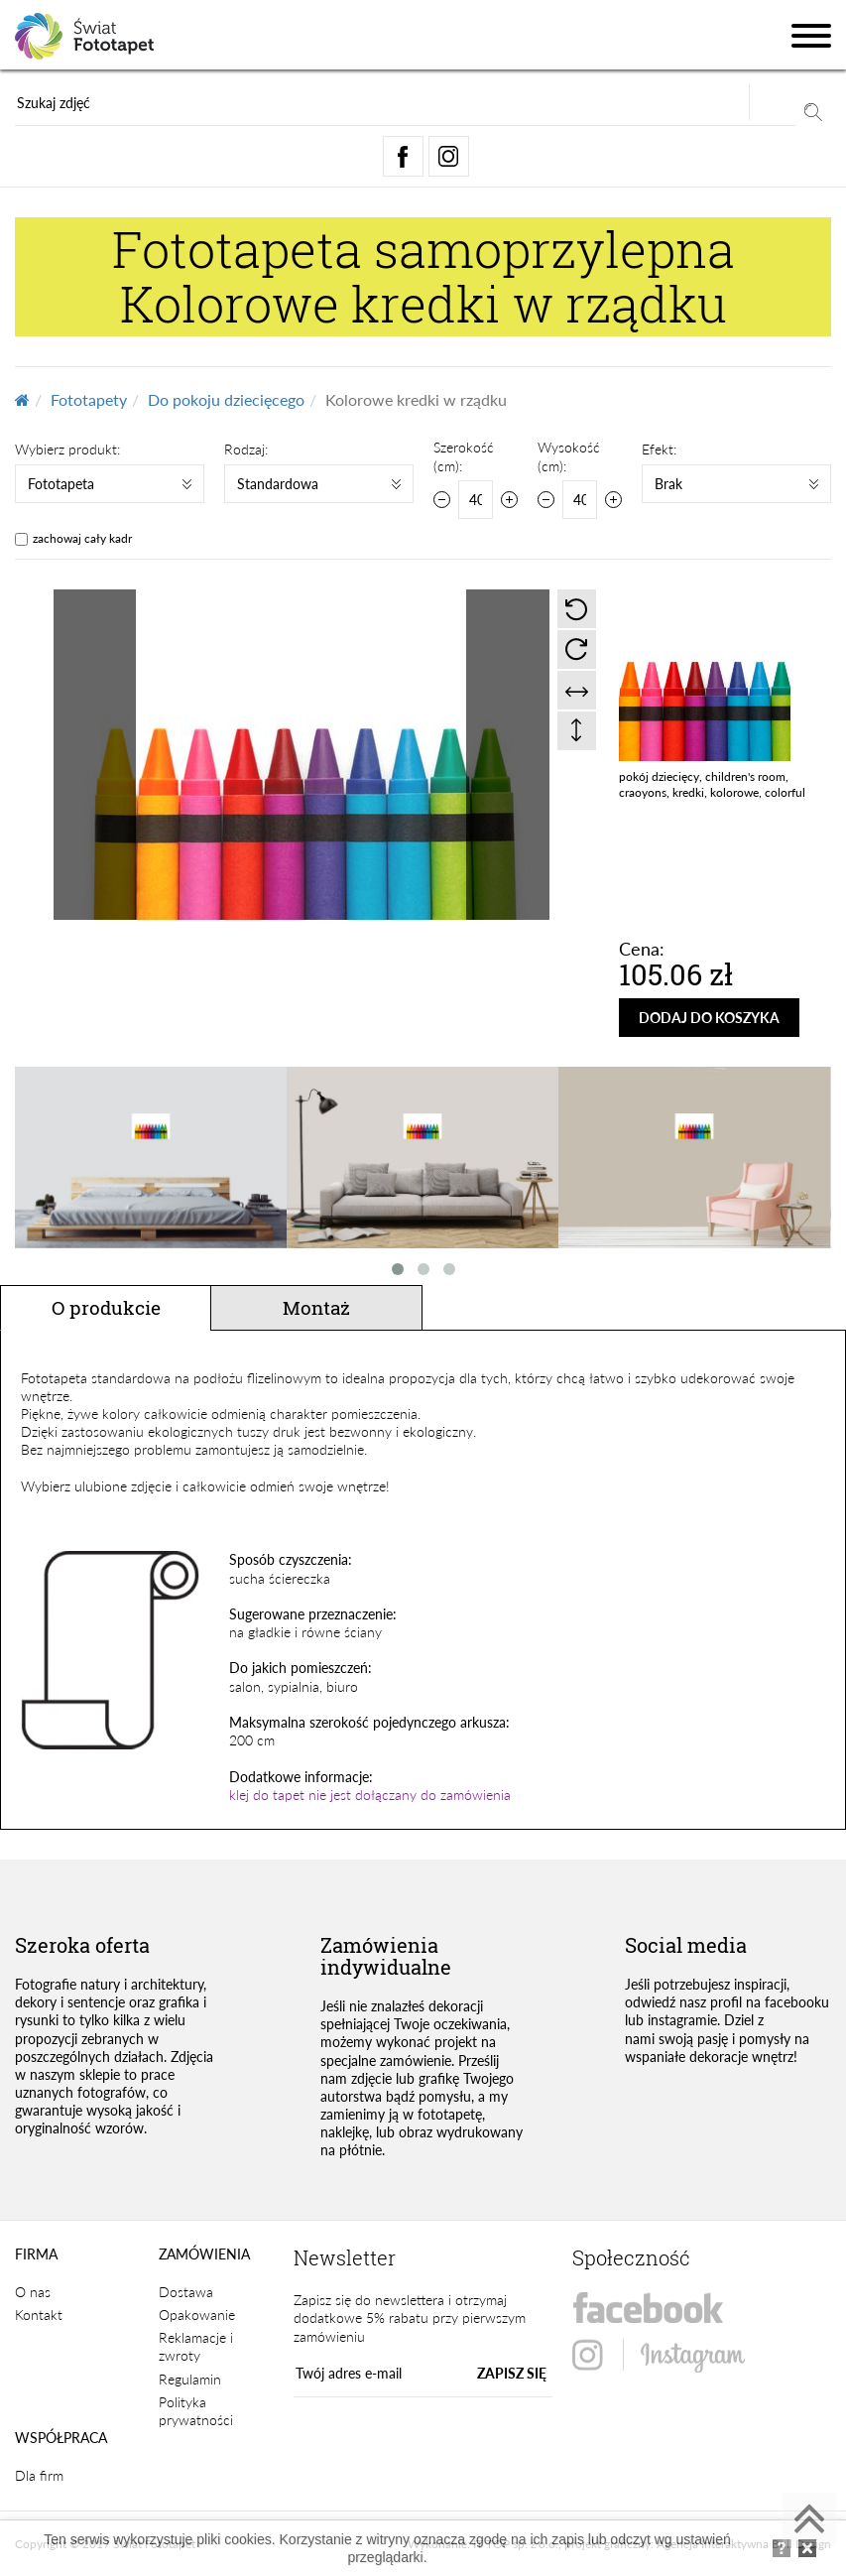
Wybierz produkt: (67, 449)
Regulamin (190, 2379)
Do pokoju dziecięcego (226, 399)
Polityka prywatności (196, 2410)
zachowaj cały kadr (82, 538)
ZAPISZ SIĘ (511, 2373)
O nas (33, 2291)
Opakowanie (197, 2314)
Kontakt (38, 2314)
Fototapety (89, 399)
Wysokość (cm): (569, 456)
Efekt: (659, 449)
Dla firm (39, 2475)
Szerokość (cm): (463, 456)
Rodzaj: (246, 449)
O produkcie (106, 1307)
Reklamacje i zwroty (196, 2346)
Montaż (316, 1307)
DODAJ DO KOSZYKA (709, 1017)
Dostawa (186, 2291)
